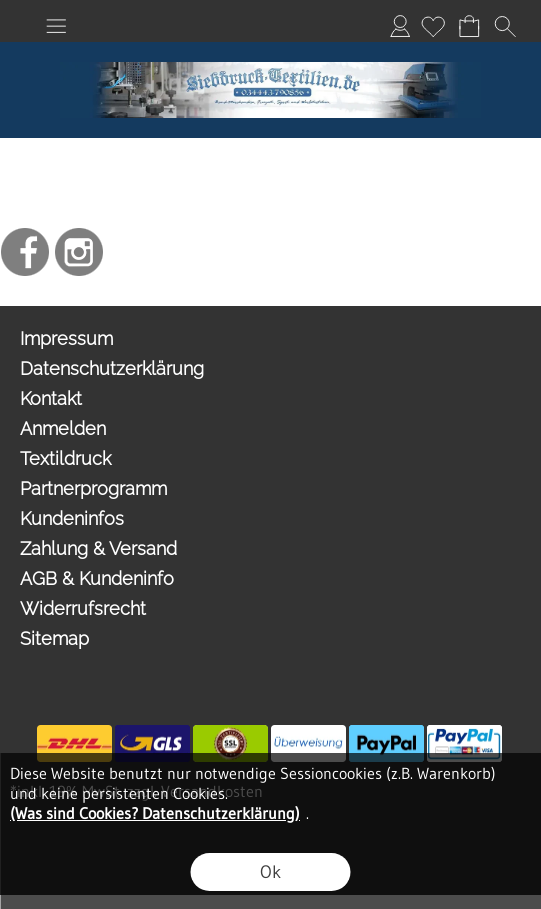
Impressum (66, 338)
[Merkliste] (433, 26)
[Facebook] (25, 252)
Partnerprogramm (93, 488)
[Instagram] (79, 252)
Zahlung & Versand (98, 548)
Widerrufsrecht (83, 608)
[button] (56, 26)
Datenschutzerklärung (112, 368)
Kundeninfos (72, 518)
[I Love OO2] (270, 50)
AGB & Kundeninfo (97, 578)
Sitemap (54, 638)
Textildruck (65, 458)
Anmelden (400, 25)
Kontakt (51, 398)
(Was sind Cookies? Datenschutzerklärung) (155, 813)
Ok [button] (270, 872)
